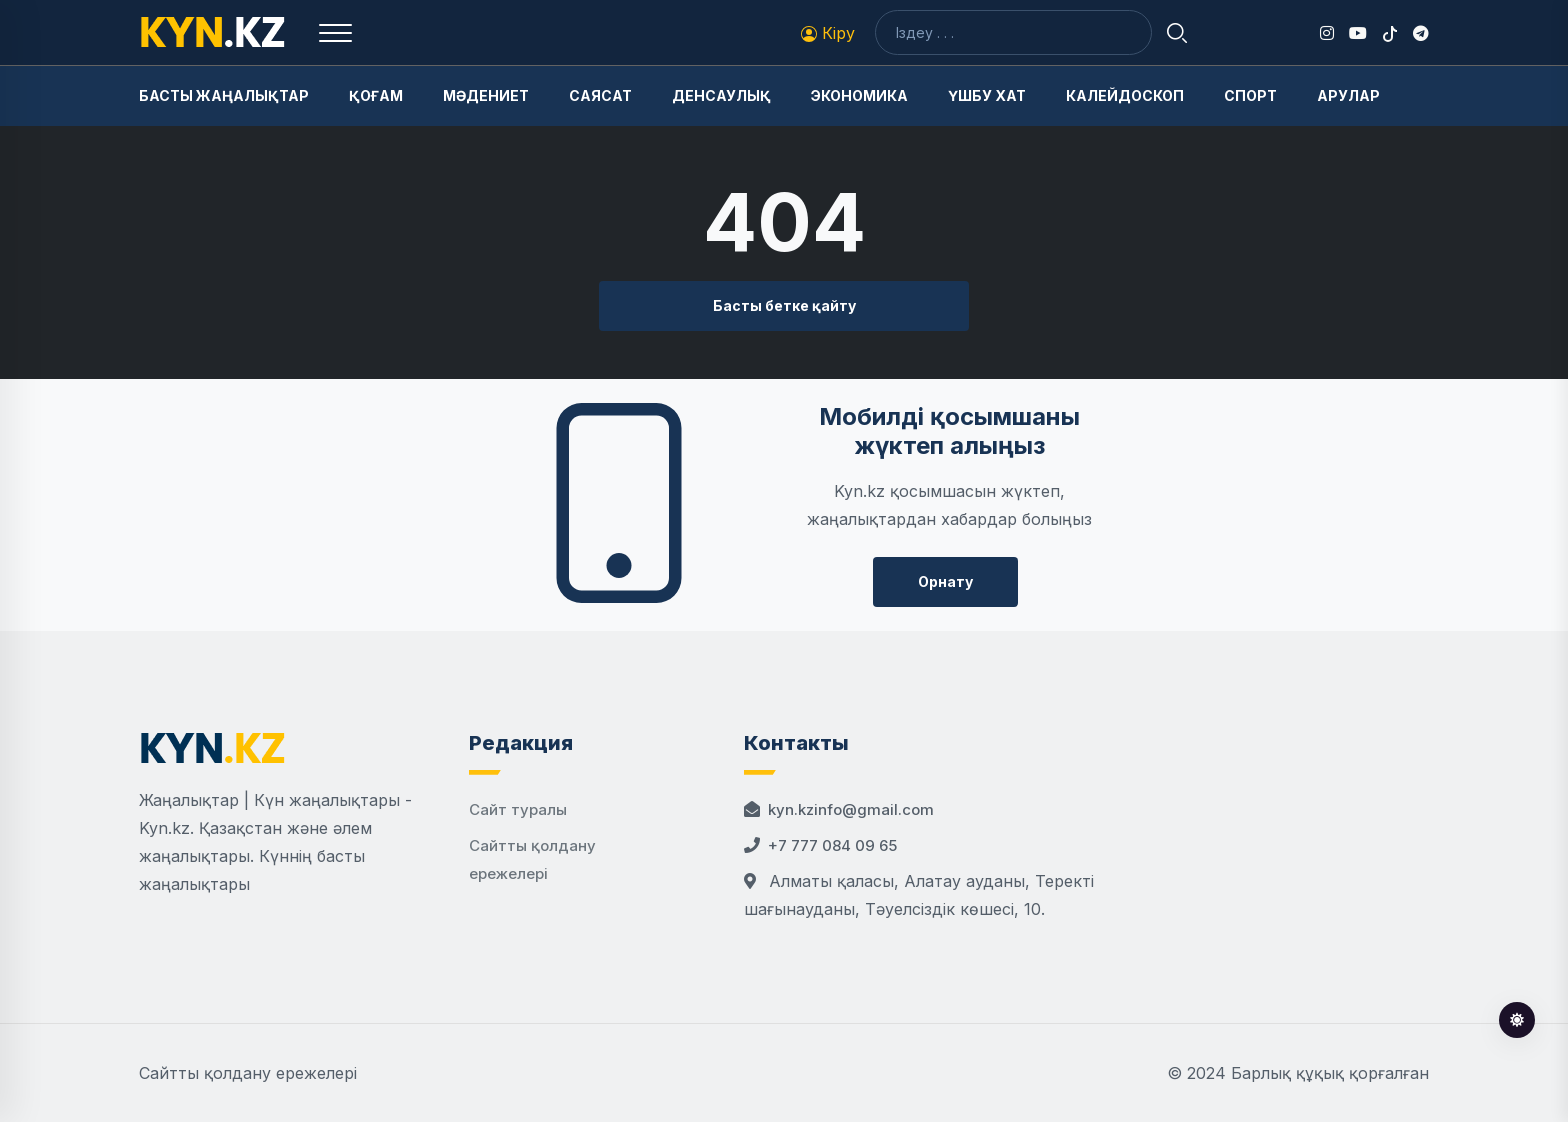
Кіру (828, 33)
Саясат (600, 95)
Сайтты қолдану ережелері (248, 1073)
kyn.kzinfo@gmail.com (851, 809)
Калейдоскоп (1125, 95)
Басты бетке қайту (784, 305)
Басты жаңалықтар (224, 95)
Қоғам (376, 95)
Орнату (945, 581)
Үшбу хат (987, 95)
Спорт (1250, 95)
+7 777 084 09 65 (832, 845)
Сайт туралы (518, 809)
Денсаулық (721, 95)
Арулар (1348, 95)
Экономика (859, 95)
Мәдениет (486, 95)
